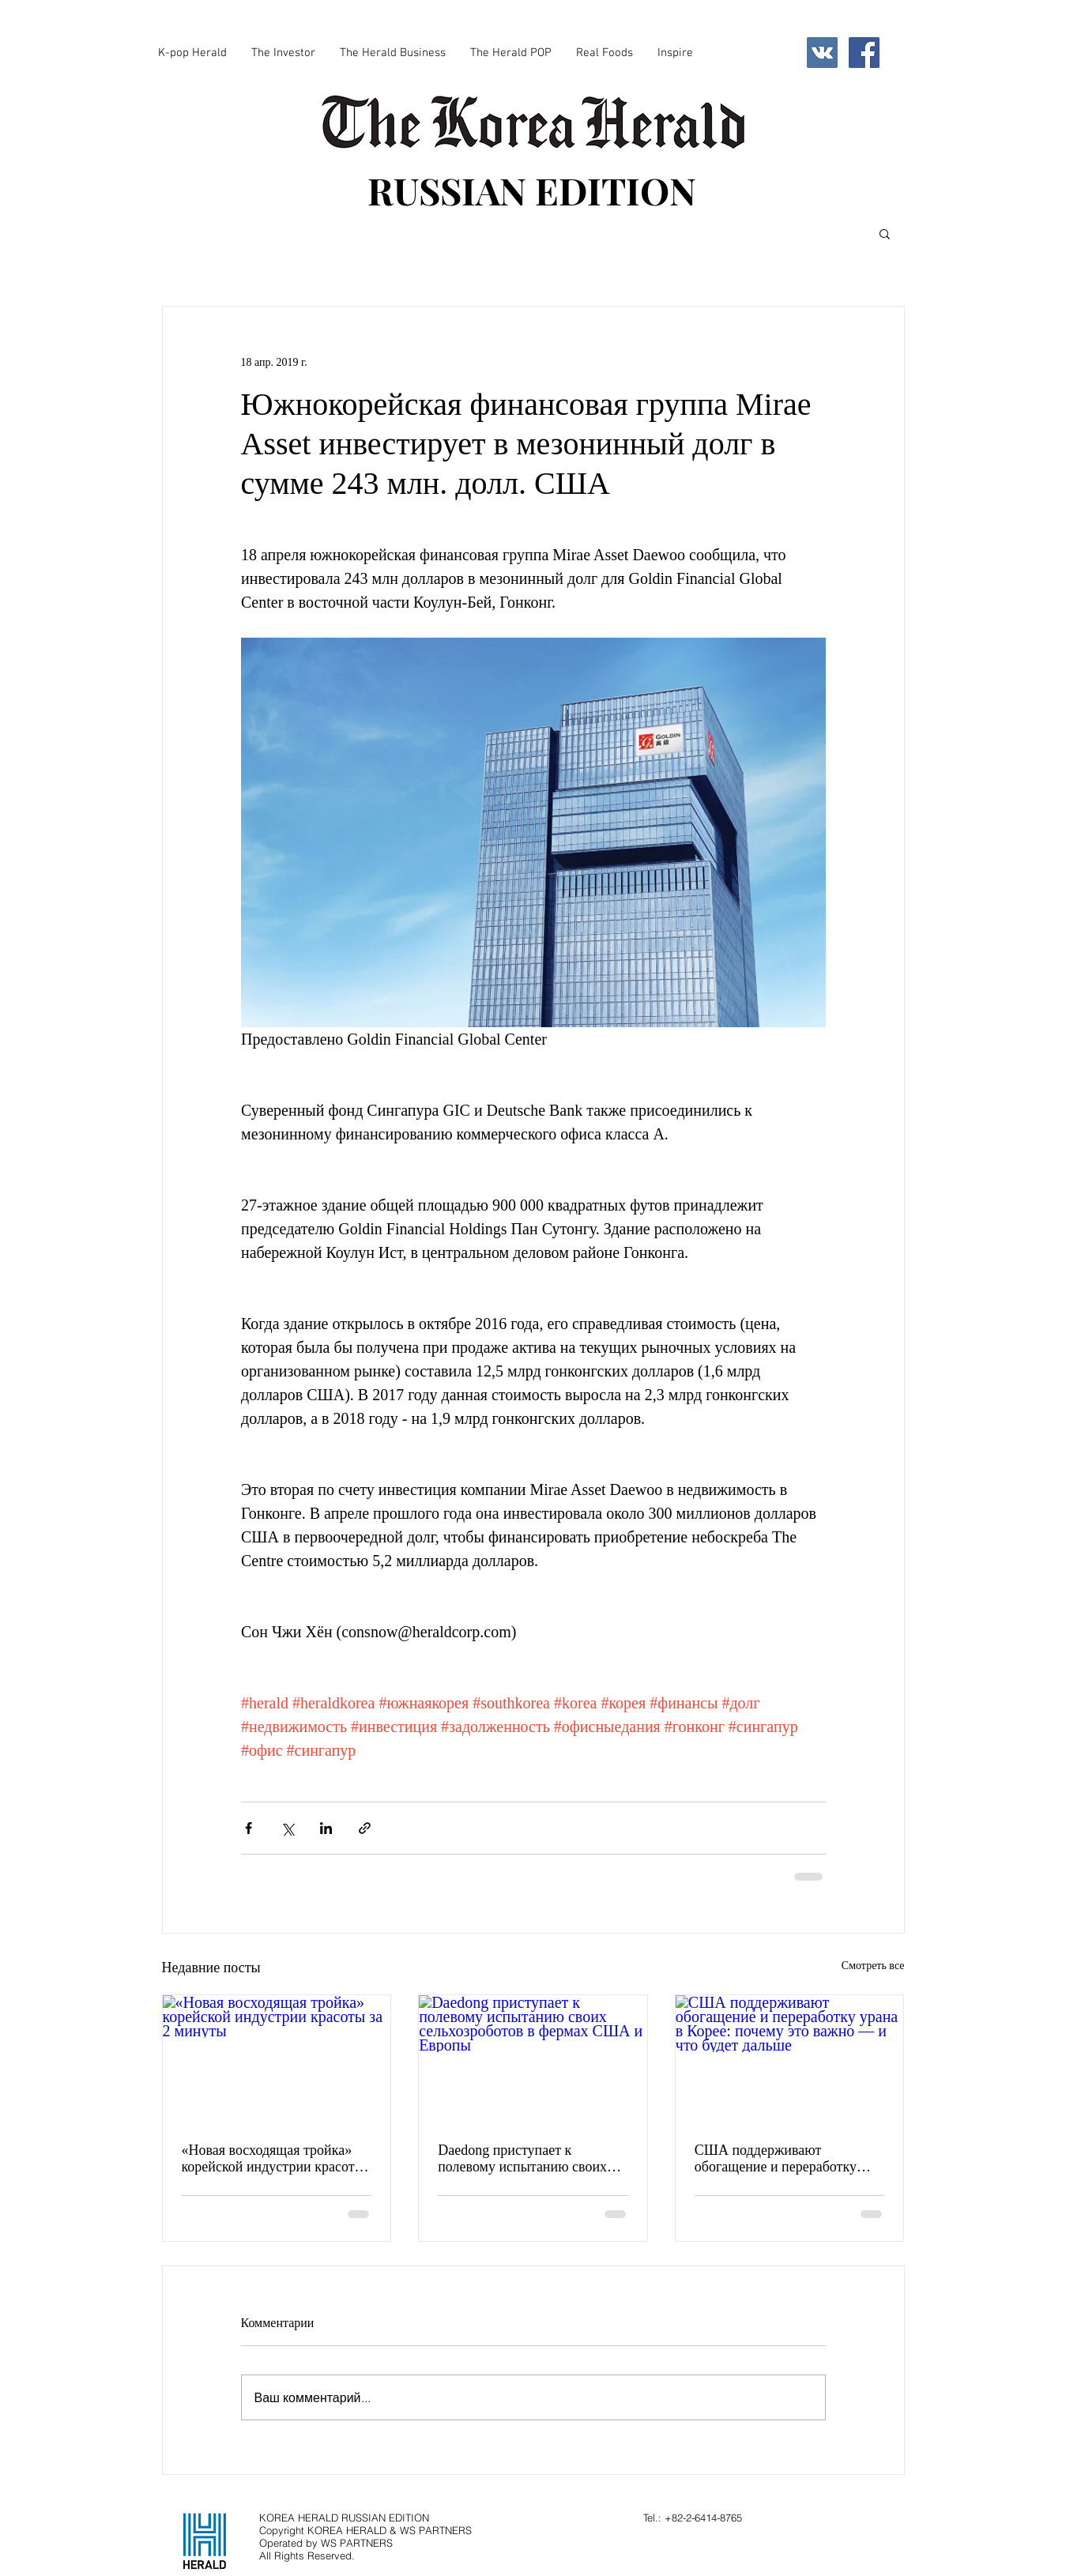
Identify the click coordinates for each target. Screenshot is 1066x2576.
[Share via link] (364, 1828)
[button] (884, 233)
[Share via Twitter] (287, 1828)
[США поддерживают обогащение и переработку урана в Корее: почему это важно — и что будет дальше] (790, 2059)
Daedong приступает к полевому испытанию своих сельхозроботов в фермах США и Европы (533, 2158)
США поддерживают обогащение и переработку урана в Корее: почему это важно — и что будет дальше (782, 2158)
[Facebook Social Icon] (864, 52)
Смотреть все (873, 1966)
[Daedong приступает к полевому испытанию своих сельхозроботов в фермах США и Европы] (533, 2059)
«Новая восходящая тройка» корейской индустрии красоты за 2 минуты (273, 2158)
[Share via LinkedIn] (325, 1828)
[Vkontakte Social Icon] (822, 52)
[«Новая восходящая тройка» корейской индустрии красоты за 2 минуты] (277, 2059)
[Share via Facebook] (248, 1828)
